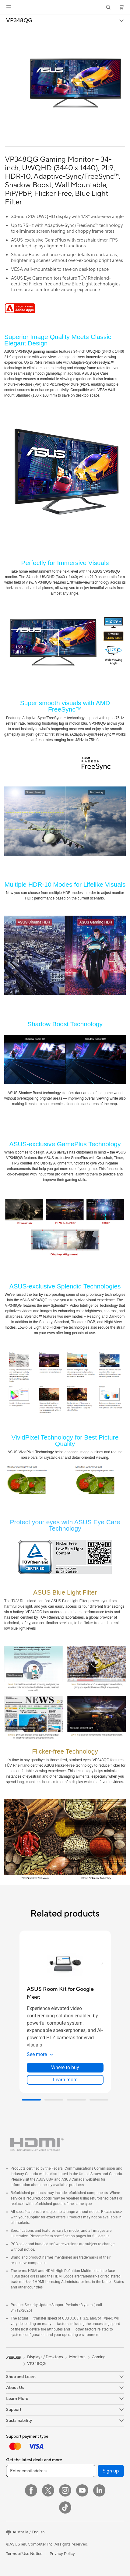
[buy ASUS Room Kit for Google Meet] (65, 1993)
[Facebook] (31, 2490)
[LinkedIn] (99, 2490)
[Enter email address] (50, 2471)
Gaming (99, 2357)
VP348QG (19, 20)
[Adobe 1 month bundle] (20, 312)
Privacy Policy (62, 2553)
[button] (9, 7)
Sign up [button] (111, 2471)
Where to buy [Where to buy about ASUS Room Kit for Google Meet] (65, 2067)
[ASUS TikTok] (65, 2507)
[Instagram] (65, 2490)
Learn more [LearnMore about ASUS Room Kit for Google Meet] (65, 2080)
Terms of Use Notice (24, 2553)
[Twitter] (48, 2490)
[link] (65, 7)
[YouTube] (82, 2490)
